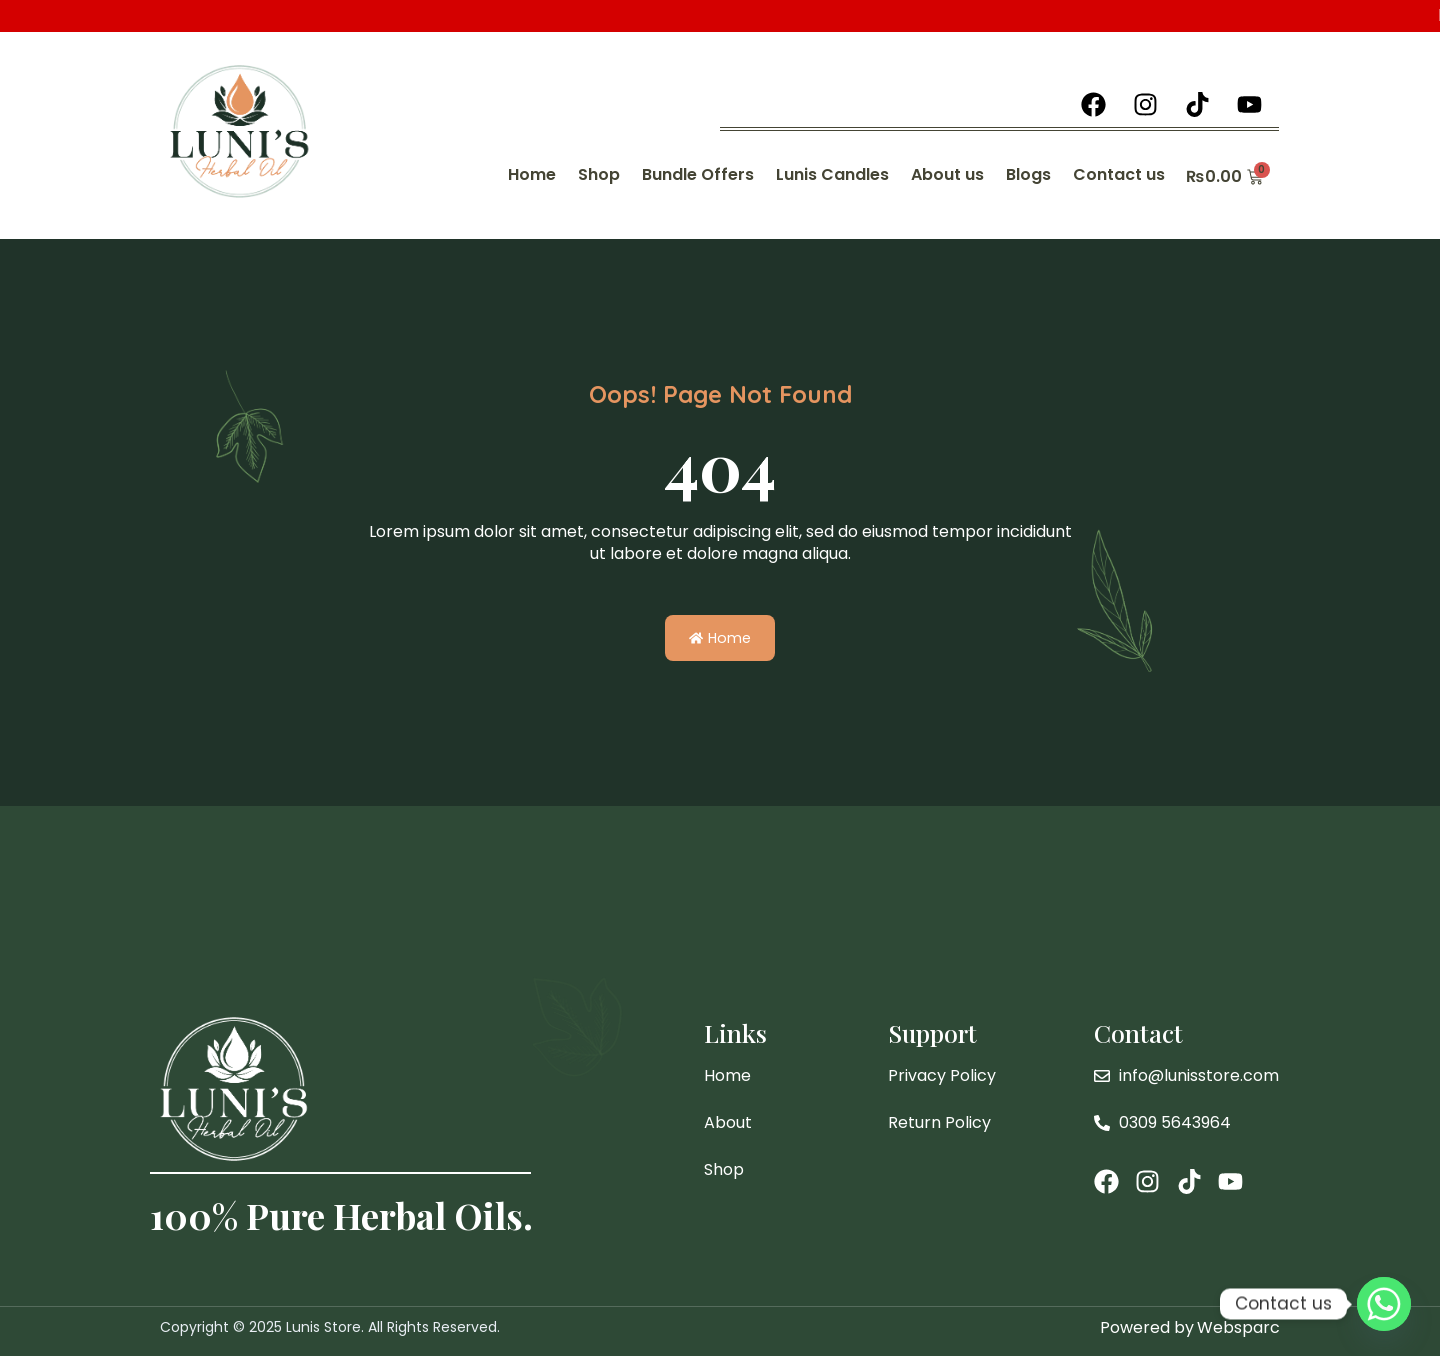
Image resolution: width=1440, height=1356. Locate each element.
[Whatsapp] (1384, 1304)
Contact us (1119, 174)
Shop (599, 174)
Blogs (1028, 174)
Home (532, 174)
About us (947, 174)
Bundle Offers (698, 174)
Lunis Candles (832, 174)
